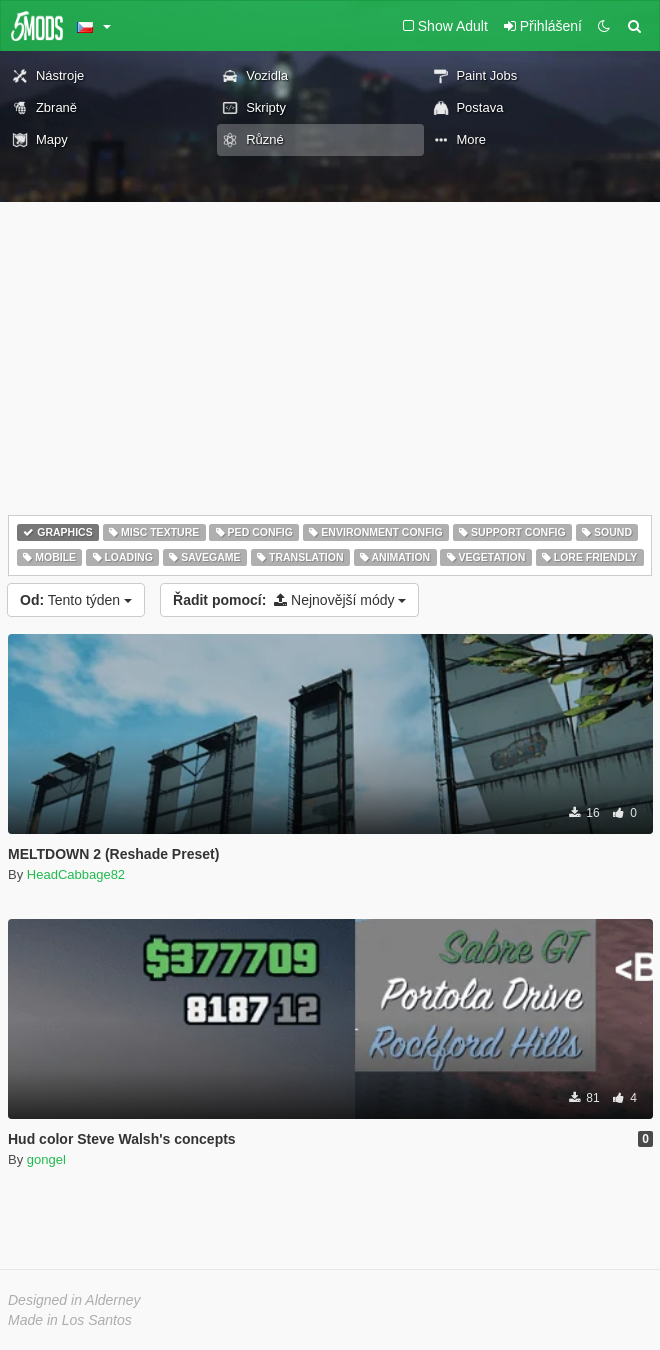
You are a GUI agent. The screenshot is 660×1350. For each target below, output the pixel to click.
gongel (46, 1159)
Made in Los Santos (70, 1320)
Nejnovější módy (289, 600)
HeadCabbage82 (76, 874)
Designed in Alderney (74, 1300)
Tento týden (76, 600)
